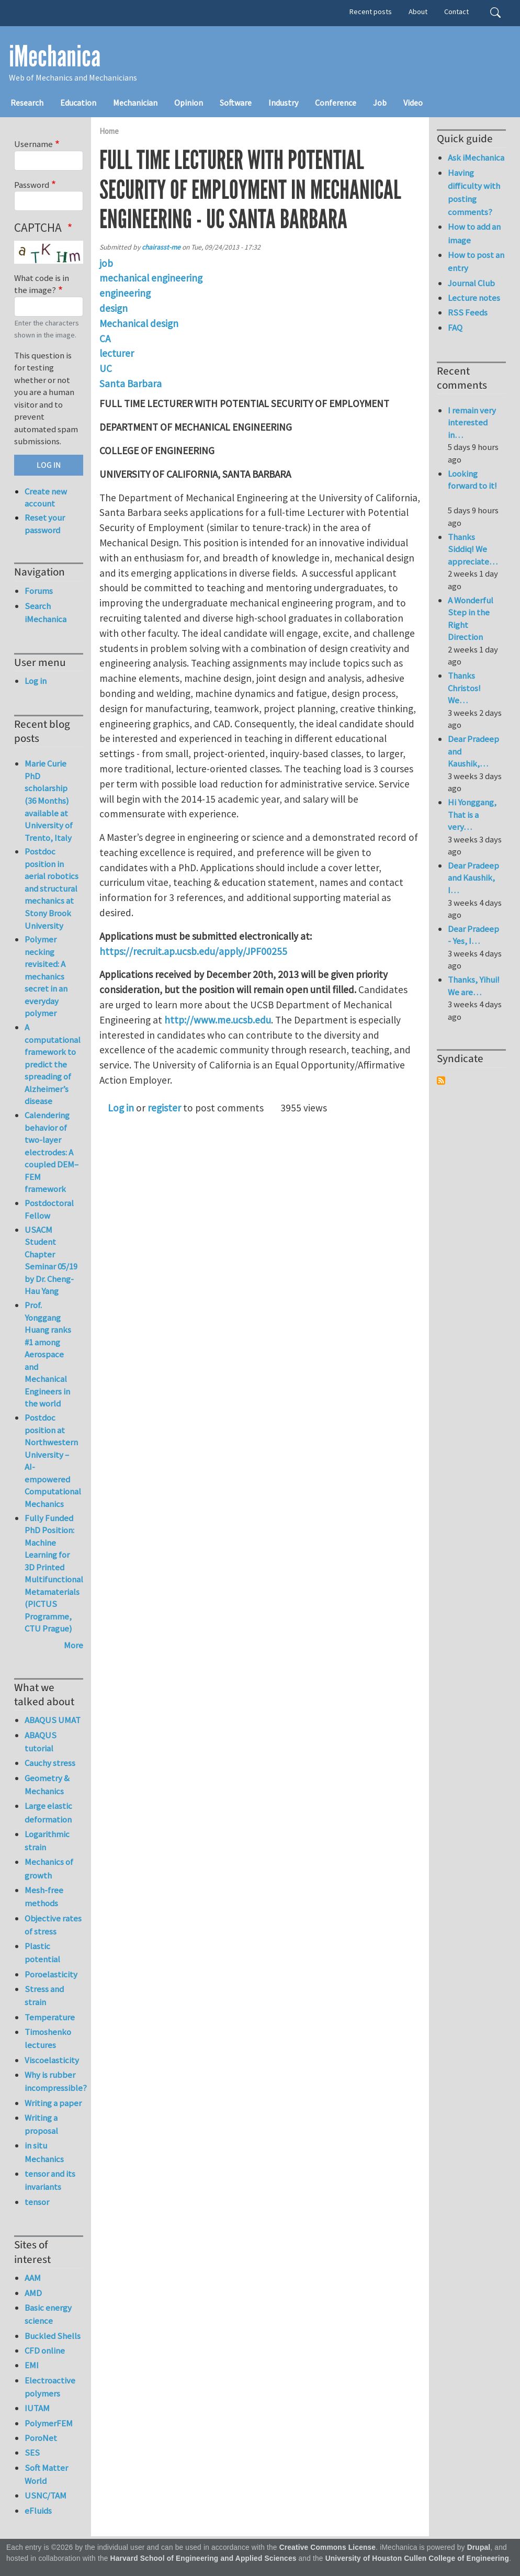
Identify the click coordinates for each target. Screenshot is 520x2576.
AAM (33, 2277)
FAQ (455, 327)
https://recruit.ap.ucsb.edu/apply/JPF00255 (193, 951)
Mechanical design (138, 323)
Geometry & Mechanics (47, 1784)
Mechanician (135, 102)
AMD (33, 2293)
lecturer (116, 353)
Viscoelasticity (52, 2060)
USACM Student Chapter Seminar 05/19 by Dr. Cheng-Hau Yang (51, 1260)
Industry (283, 102)
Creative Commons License (327, 2547)
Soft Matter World (46, 2474)
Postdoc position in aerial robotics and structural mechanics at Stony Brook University (51, 888)
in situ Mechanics (44, 2152)
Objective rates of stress (53, 1925)
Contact (456, 11)
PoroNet (41, 2438)
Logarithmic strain (47, 1840)
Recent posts (370, 11)
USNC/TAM (45, 2495)
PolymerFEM (49, 2423)
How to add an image (474, 233)
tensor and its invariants (50, 2180)
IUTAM (37, 2408)
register (164, 1107)
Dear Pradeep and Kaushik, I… (473, 878)
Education (78, 102)
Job (380, 102)
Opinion (188, 102)
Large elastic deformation (48, 1812)
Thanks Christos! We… (464, 688)
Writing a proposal (41, 2124)
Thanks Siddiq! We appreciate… (473, 549)
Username (33, 144)
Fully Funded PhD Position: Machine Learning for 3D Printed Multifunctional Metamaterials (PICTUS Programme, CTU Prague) (54, 1573)
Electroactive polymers (50, 2387)
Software (236, 102)
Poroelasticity (51, 1974)
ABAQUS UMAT (53, 1720)
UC (105, 368)
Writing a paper (53, 2103)
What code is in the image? (41, 284)
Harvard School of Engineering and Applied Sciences (203, 2558)
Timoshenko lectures (48, 2038)
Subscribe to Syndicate (441, 1080)
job (106, 263)
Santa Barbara (130, 383)
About (418, 11)
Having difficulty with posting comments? (474, 192)
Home (109, 131)
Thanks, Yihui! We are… (474, 986)
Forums (39, 591)
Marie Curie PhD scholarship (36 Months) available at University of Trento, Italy (49, 800)
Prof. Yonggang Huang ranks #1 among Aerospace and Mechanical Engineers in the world (48, 1354)
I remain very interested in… (472, 422)
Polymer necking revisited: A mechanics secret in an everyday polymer (46, 976)
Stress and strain (44, 1995)
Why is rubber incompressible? (54, 2081)
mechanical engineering (150, 278)
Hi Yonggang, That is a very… (472, 814)
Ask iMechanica (476, 157)
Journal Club (471, 283)
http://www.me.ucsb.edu (217, 1020)
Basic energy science (48, 2314)
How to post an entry (476, 261)
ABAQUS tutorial (40, 1741)
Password (31, 184)
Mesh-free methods (44, 1896)
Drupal (479, 2547)
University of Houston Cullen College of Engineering (417, 2558)
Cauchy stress (50, 1763)
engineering (125, 293)
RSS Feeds (468, 312)
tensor (37, 2202)
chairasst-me (161, 247)
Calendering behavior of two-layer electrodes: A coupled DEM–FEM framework (51, 1152)
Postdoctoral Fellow (49, 1209)
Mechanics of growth (49, 1868)
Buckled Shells (53, 2336)
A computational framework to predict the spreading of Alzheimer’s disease (53, 1064)
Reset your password (45, 524)
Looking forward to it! (472, 486)
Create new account (46, 498)
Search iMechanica (45, 612)
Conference (335, 102)
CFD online (45, 2350)
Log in (121, 1107)
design (113, 308)
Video (413, 102)
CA (104, 338)
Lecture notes (474, 297)
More (73, 1645)
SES (32, 2452)
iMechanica (54, 56)
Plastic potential (42, 1952)
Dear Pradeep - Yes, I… (473, 935)
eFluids (38, 2510)
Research (26, 102)
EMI (32, 2365)
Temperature (50, 2017)
